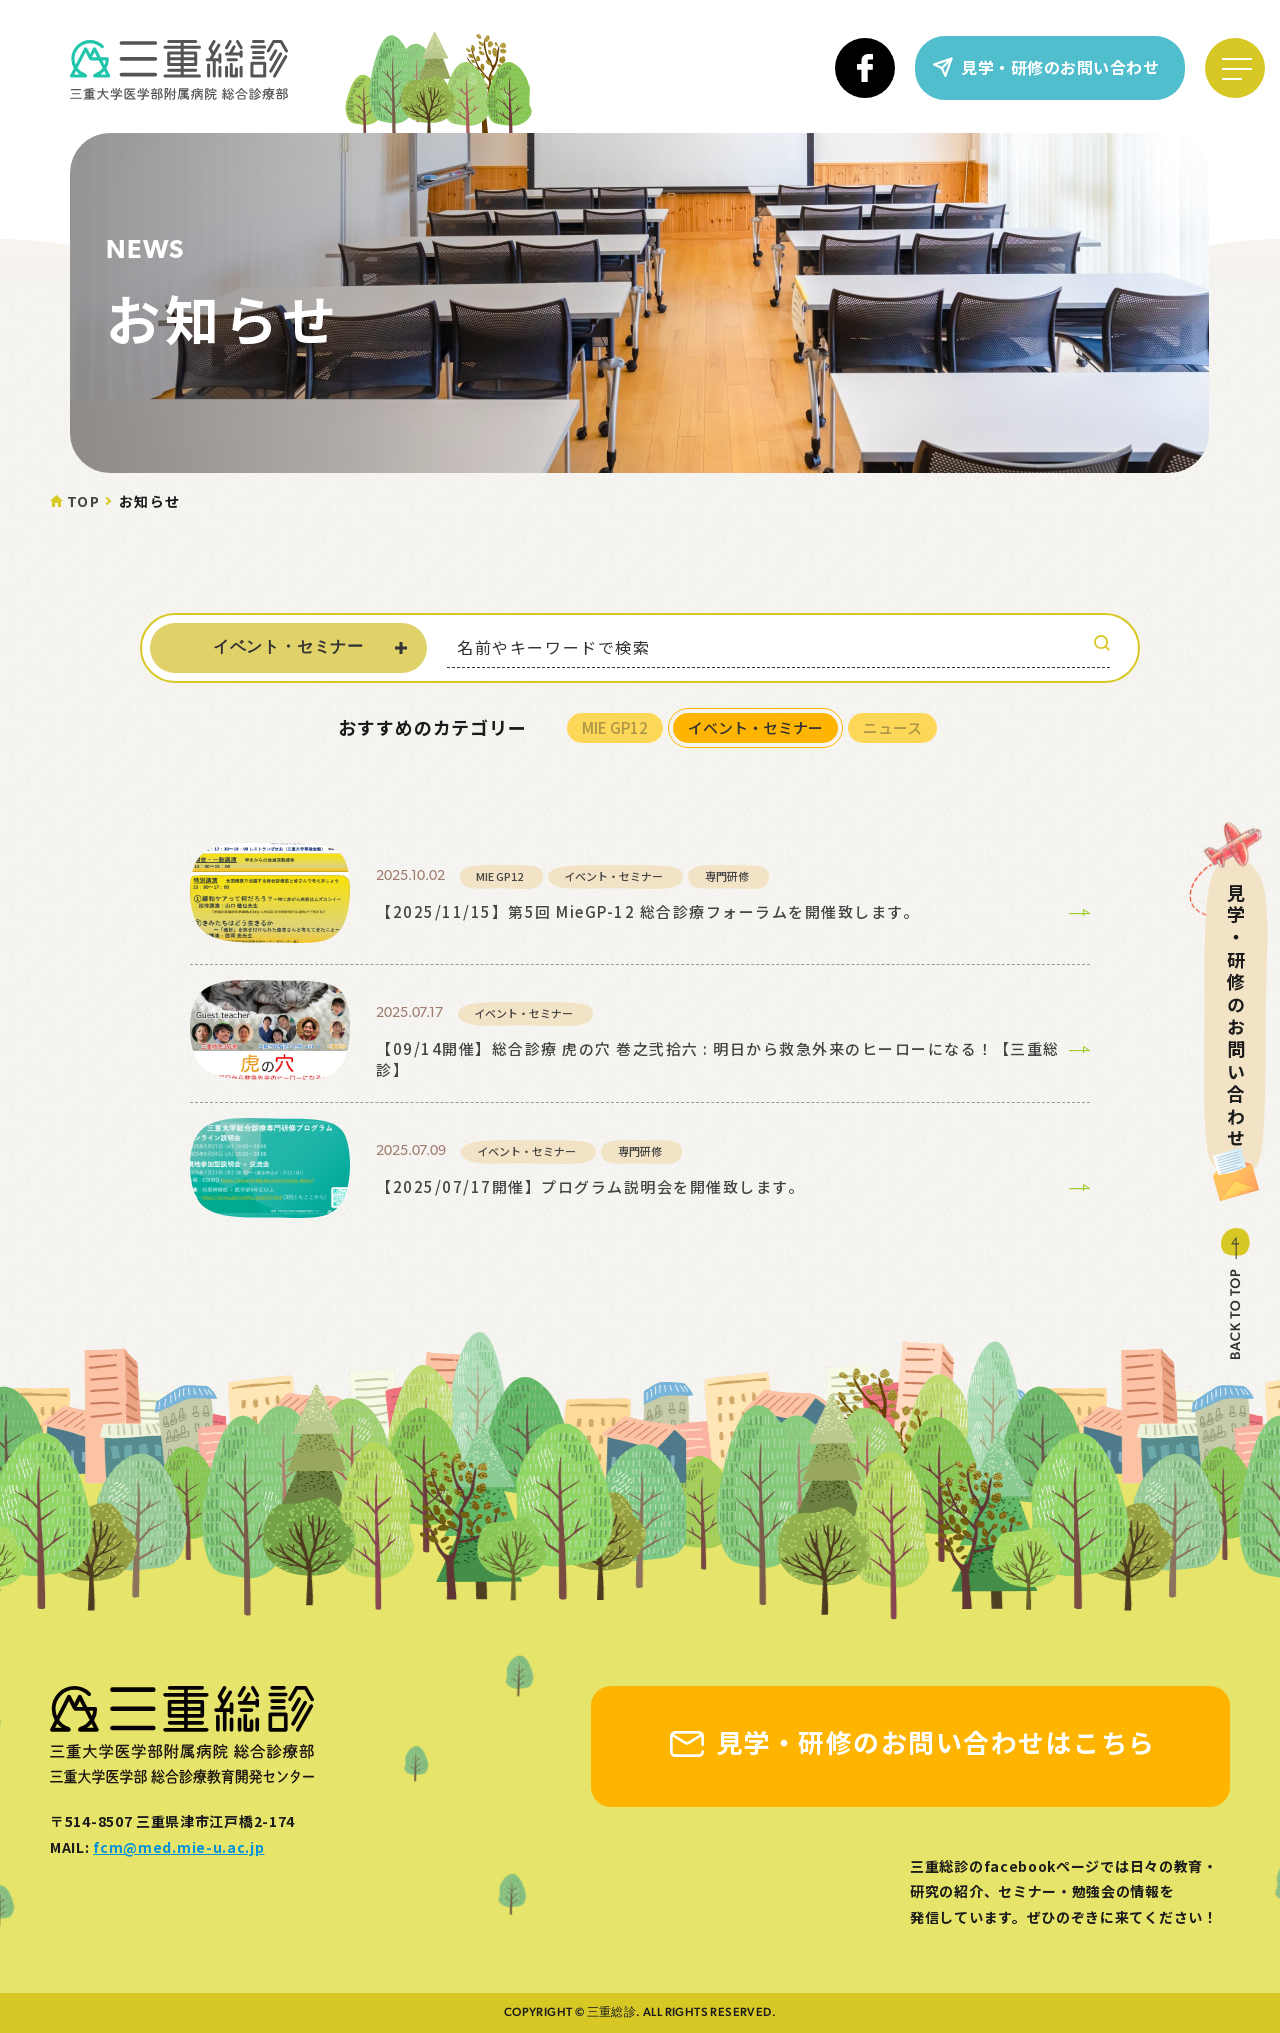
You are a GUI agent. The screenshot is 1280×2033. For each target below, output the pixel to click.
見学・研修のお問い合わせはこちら (936, 1741)
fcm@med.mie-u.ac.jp (178, 1847)
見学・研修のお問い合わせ (1060, 67)
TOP (83, 501)
